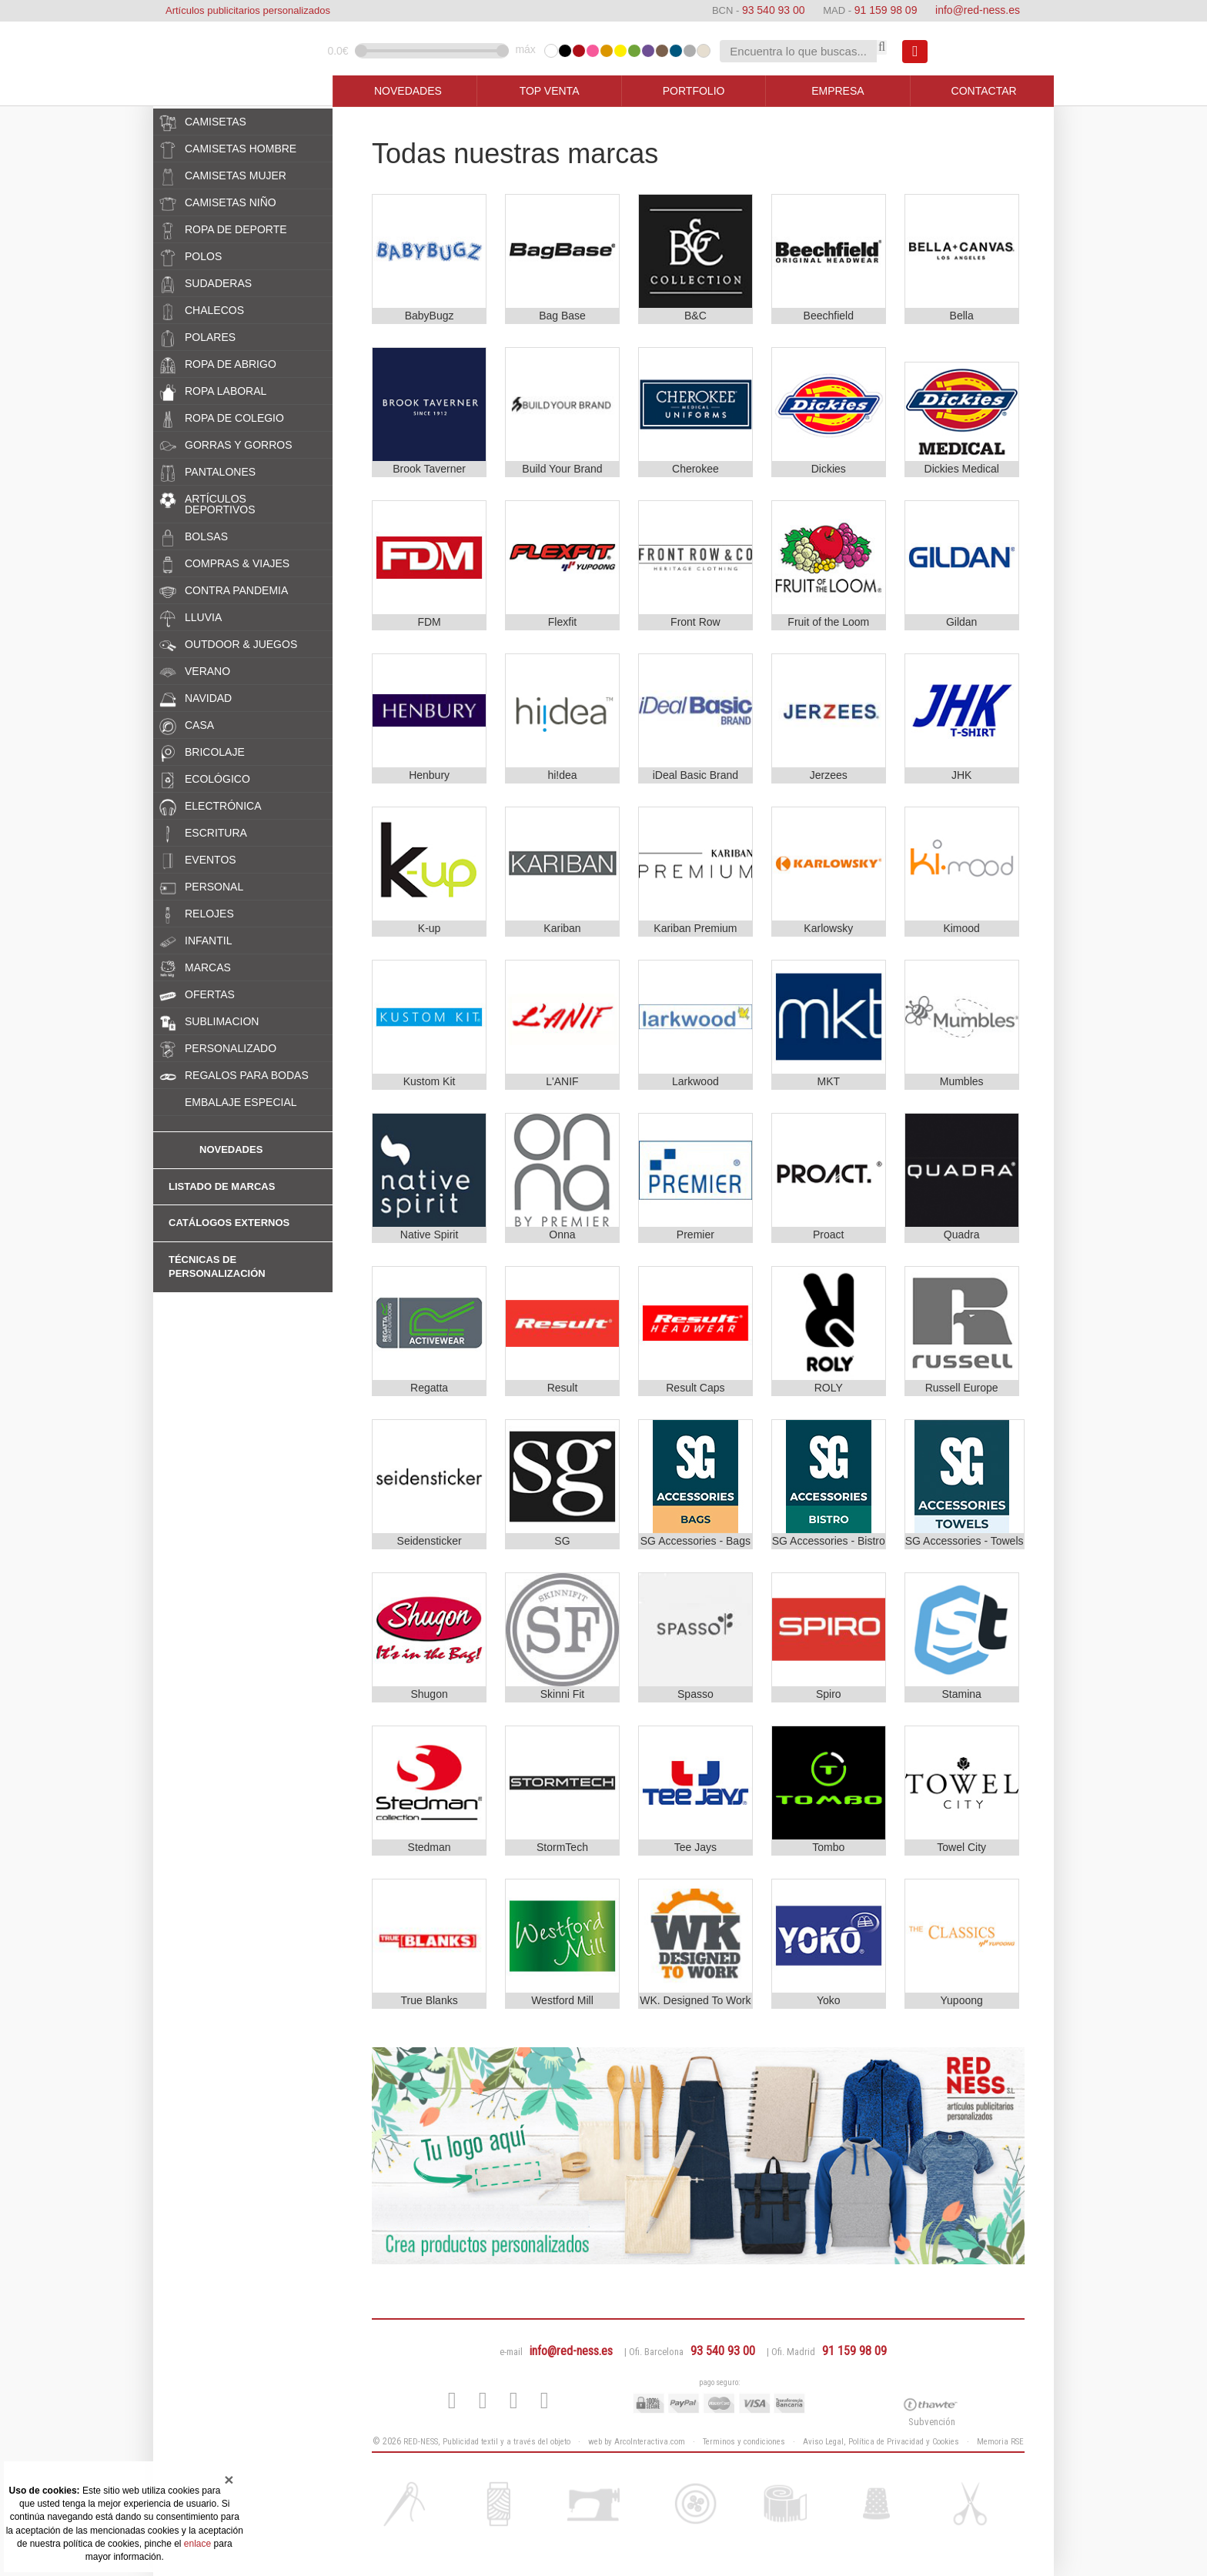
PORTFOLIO (694, 91)
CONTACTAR (984, 91)
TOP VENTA (550, 91)
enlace (197, 2543)
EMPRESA (837, 91)
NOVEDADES (408, 91)
